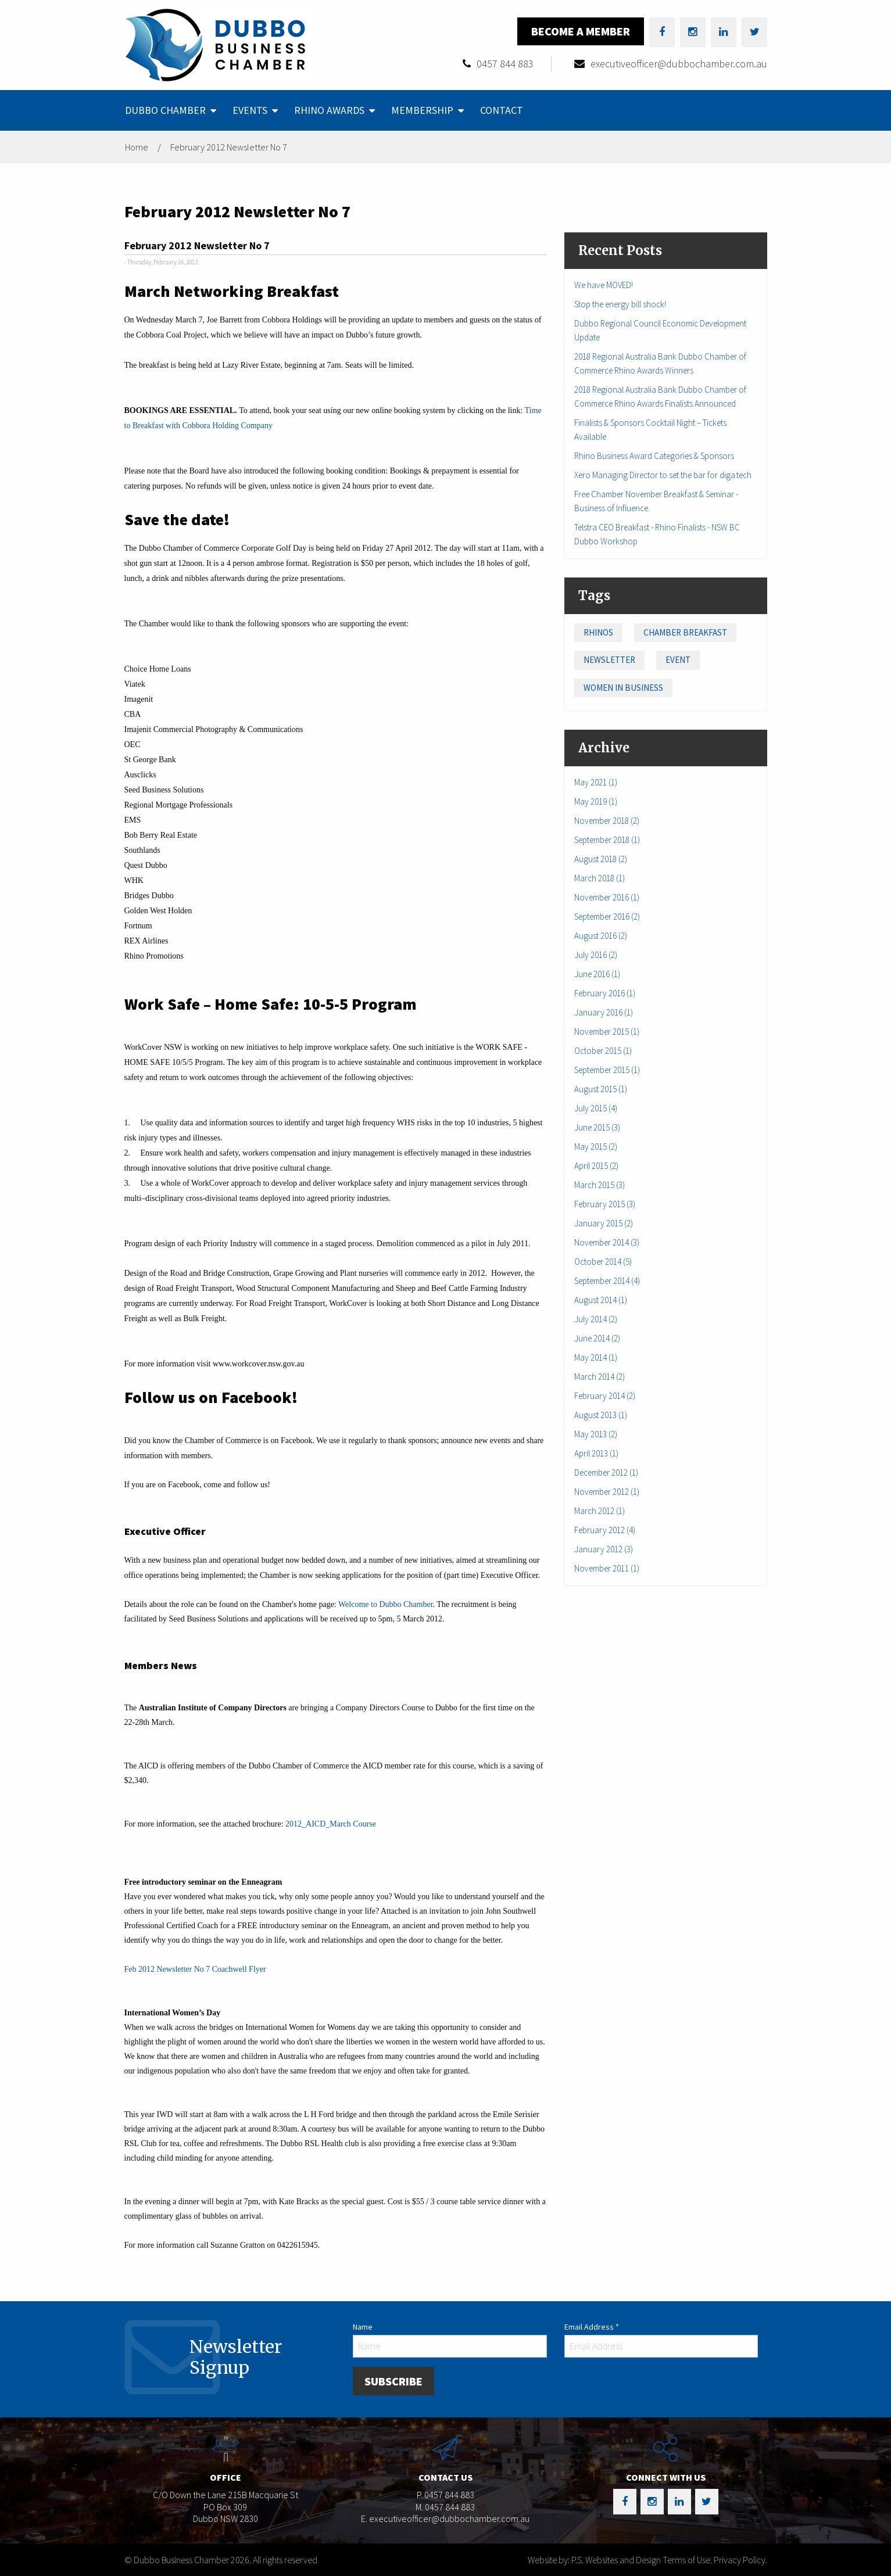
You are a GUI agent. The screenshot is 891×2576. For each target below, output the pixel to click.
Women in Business (623, 687)
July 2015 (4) (595, 1108)
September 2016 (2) (607, 916)
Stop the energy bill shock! (620, 304)
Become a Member (580, 31)
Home (136, 147)
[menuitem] (169, 110)
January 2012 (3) (603, 1549)
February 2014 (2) (604, 1395)
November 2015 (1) (606, 1031)
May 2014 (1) (595, 1357)
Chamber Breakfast (685, 632)
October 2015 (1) (603, 1050)
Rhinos (598, 632)
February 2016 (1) (604, 993)
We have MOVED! (603, 284)
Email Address (591, 2327)
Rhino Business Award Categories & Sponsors (654, 455)
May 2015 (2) (595, 1146)
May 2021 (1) (595, 782)
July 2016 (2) (595, 954)
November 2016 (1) (606, 897)
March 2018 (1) (599, 878)
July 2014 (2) (595, 1319)
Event (677, 659)
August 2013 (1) (600, 1414)
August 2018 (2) (600, 858)
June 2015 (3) (597, 1127)
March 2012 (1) (599, 1510)
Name (363, 2327)
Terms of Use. (687, 2560)
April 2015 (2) (596, 1165)
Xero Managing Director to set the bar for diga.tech (663, 474)
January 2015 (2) (603, 1223)
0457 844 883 (505, 63)
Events (249, 110)
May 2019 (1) (595, 801)
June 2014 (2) (597, 1338)
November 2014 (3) (606, 1242)
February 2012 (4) (604, 1529)
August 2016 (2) (600, 935)
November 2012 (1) (606, 1491)
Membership (422, 110)
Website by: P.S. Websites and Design (594, 2560)
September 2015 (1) (607, 1069)
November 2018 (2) (606, 820)
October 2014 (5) (603, 1261)
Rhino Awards (329, 110)
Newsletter (609, 659)
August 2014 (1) (600, 1299)
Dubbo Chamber (165, 110)
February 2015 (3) (604, 1204)
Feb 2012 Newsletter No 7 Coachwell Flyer (195, 1969)
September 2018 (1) (607, 839)
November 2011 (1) (606, 1568)
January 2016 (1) (603, 1012)
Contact (501, 110)
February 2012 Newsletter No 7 (228, 147)
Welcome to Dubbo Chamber (385, 1604)
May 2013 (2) (595, 1434)
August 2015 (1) (600, 1089)
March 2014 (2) (599, 1376)
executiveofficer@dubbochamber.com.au (679, 63)
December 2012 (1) (606, 1472)
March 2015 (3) (599, 1184)
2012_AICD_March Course (330, 1824)
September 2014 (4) (607, 1280)
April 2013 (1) (596, 1453)
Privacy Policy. (740, 2560)
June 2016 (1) (597, 974)
